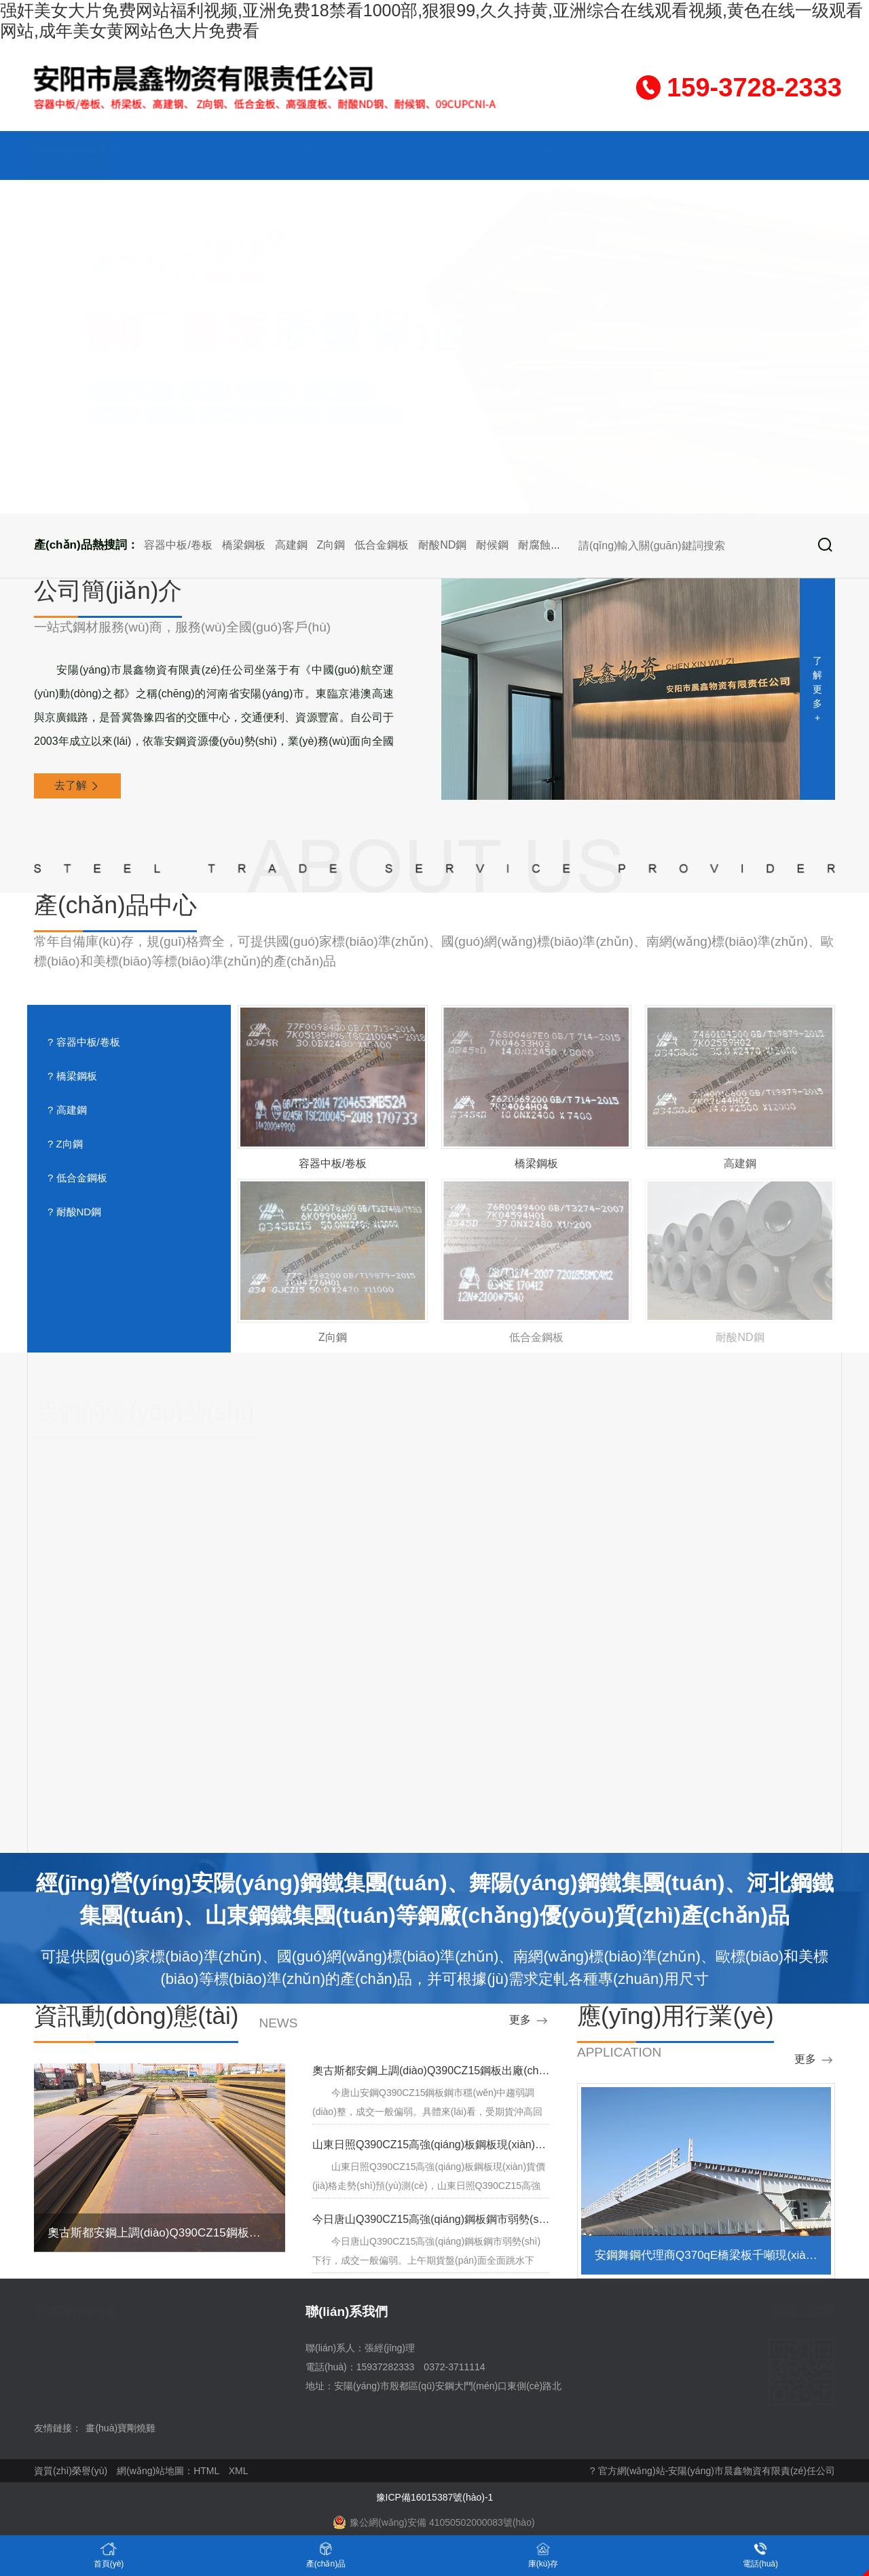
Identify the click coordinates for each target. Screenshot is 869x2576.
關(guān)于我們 (149, 149)
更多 (529, 2020)
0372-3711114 (454, 2366)
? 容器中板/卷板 (84, 1042)
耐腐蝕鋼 (539, 545)
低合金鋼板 (381, 545)
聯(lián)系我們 (801, 149)
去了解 (77, 785)
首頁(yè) (109, 2555)
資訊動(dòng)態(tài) (556, 155)
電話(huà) (760, 2555)
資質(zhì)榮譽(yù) (638, 155)
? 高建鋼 (67, 1110)
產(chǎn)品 (326, 2555)
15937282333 (385, 2366)
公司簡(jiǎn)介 (108, 591)
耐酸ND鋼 (442, 545)
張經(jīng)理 (390, 2347)
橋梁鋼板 (243, 545)
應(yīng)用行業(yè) (394, 155)
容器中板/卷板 (178, 545)
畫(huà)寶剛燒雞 (120, 2428)
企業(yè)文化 (475, 149)
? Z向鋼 (65, 1143)
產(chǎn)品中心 (230, 149)
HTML (206, 2470)
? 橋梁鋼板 (72, 1076)
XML (238, 2470)
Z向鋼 (331, 545)
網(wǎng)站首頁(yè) (68, 155)
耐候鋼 (492, 545)
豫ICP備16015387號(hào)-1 (435, 2497)
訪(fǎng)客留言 (720, 149)
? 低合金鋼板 (77, 1177)
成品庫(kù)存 (312, 149)
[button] (402, 494)
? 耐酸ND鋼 (74, 1211)
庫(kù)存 (543, 2555)
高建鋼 (291, 545)
